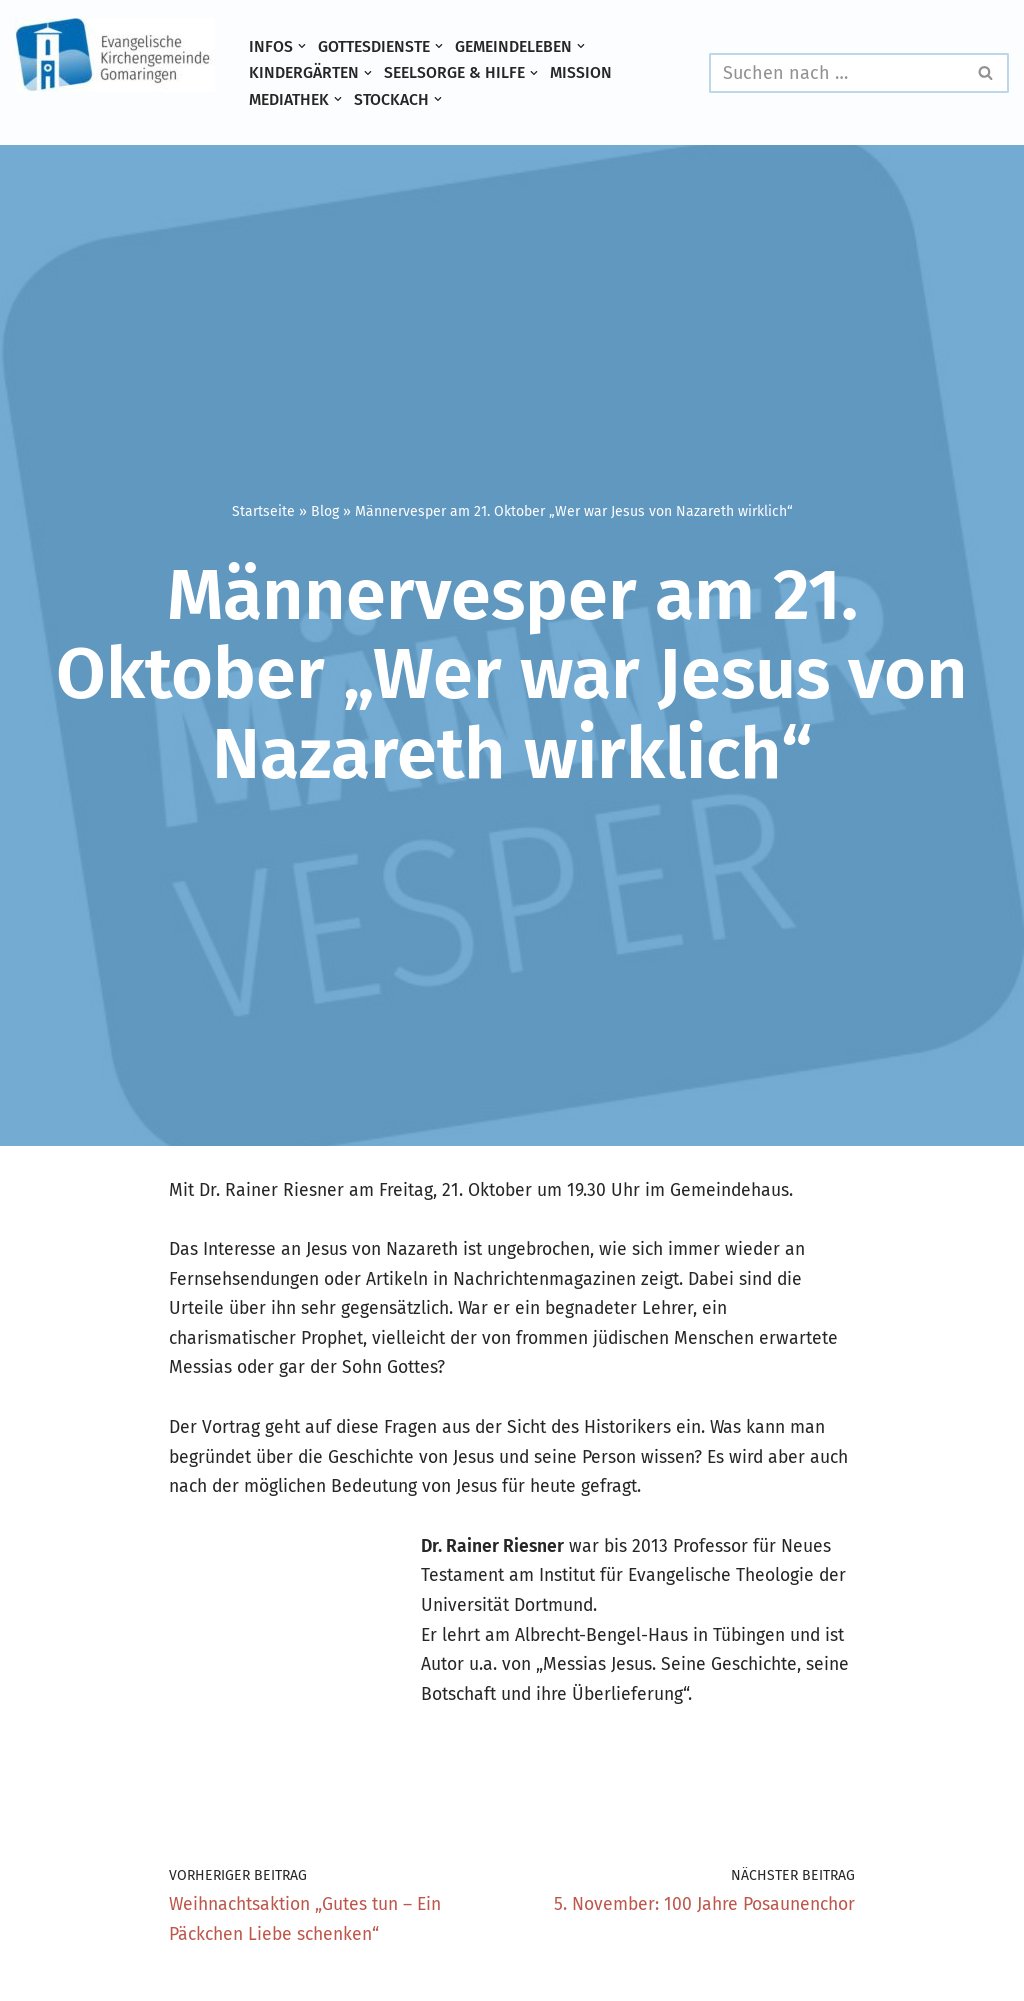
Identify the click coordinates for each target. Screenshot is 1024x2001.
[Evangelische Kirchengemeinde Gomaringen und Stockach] (115, 55)
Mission (588, 72)
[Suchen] (836, 73)
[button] (302, 46)
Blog (325, 510)
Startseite (263, 510)
